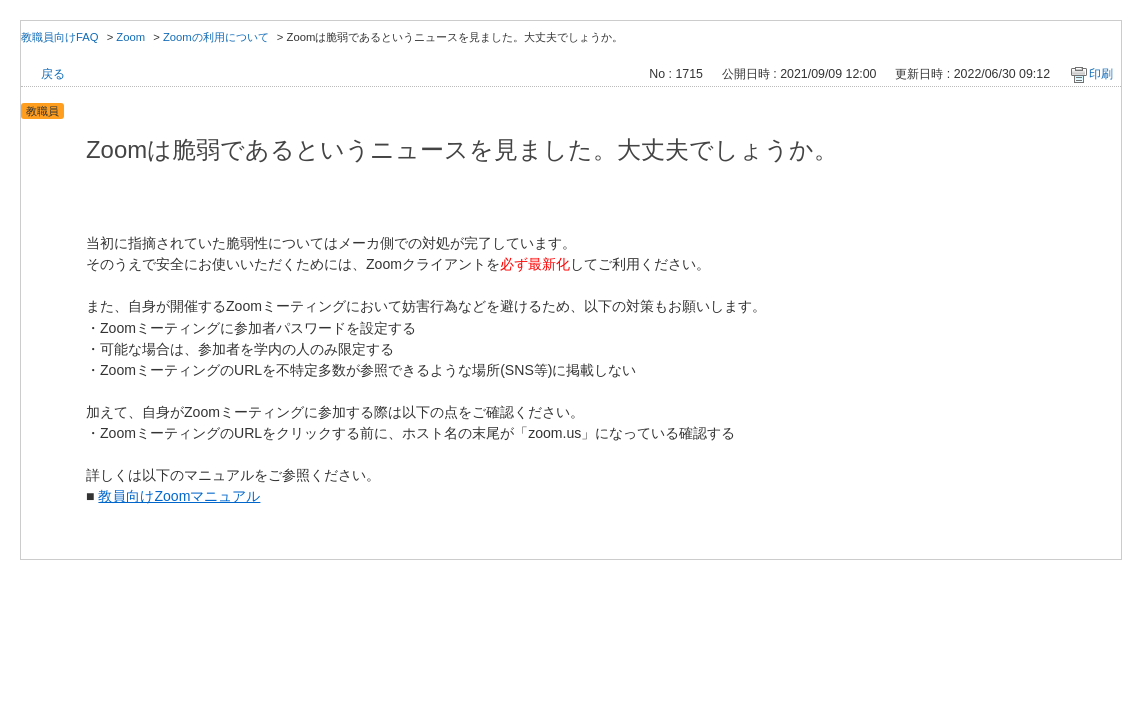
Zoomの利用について (216, 37)
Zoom (130, 37)
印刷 (1101, 74)
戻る (53, 74)
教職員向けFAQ (60, 37)
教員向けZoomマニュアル (179, 496)
